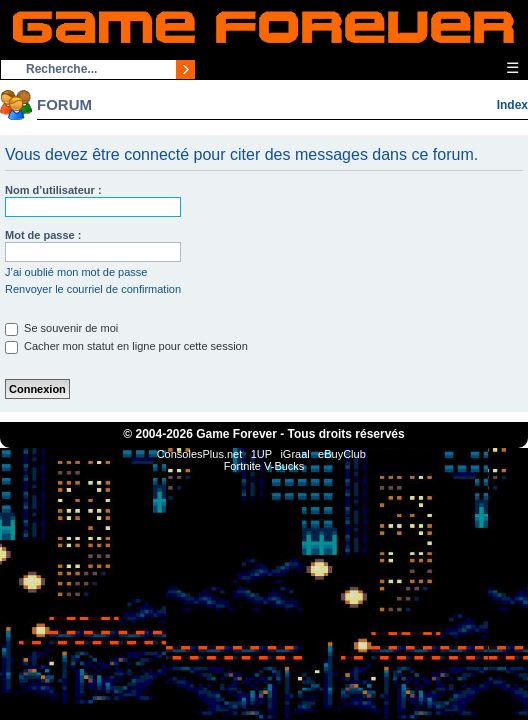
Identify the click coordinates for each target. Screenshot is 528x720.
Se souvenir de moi (61, 328)
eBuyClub (342, 454)
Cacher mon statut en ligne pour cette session (126, 346)
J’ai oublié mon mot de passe (76, 272)
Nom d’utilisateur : (53, 190)
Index (512, 105)
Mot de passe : (43, 235)
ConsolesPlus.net (200, 454)
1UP (261, 454)
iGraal (294, 454)
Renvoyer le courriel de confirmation (93, 289)
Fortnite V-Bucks (264, 466)
